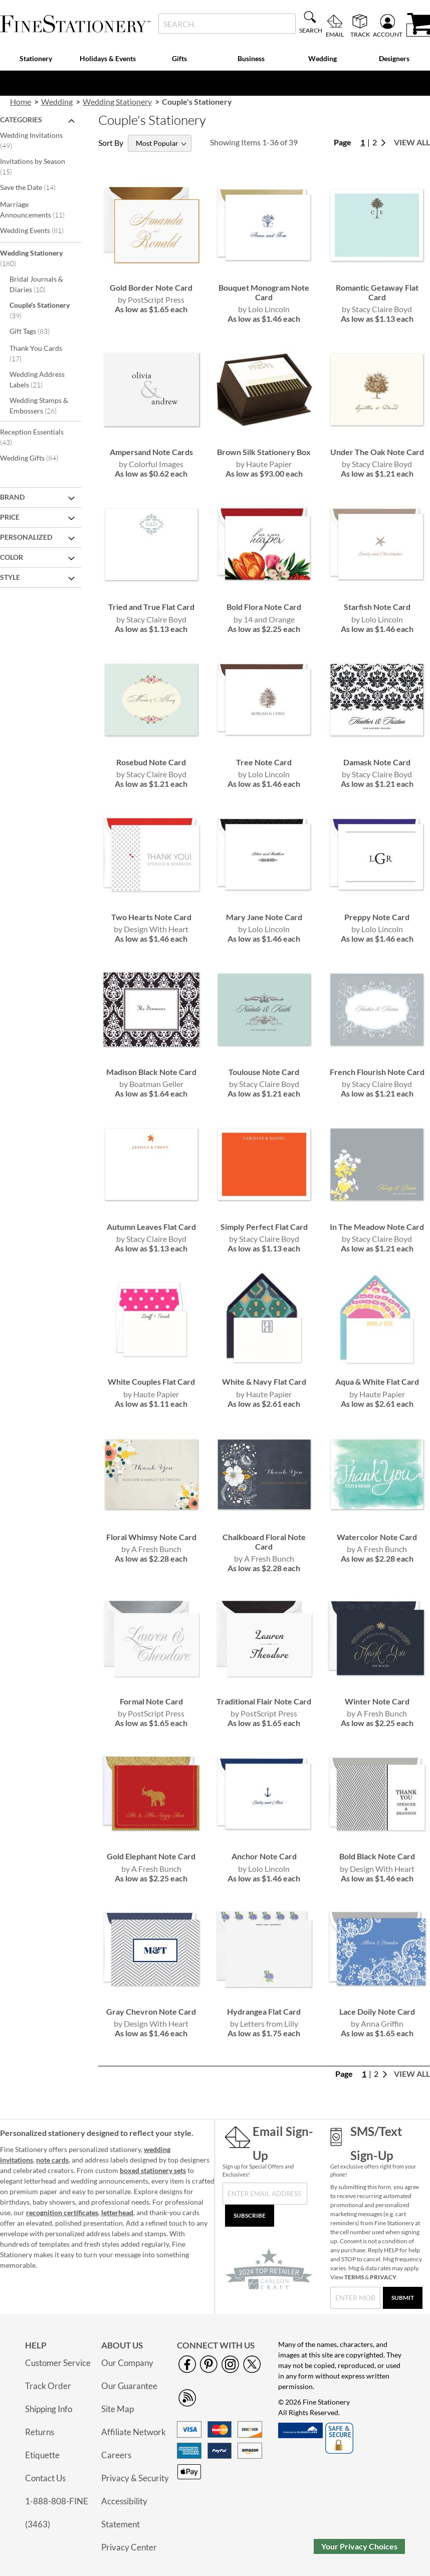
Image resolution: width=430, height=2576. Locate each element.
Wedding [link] (57, 101)
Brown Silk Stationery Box (264, 452)
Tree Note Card (264, 762)
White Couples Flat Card (151, 1381)
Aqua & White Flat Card (377, 1381)
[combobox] (227, 24)
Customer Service (58, 2362)
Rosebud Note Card (151, 762)
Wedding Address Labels (37, 379)
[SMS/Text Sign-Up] (355, 2298)
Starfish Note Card (377, 606)
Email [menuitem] (335, 34)
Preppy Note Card (376, 917)
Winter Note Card (377, 1701)
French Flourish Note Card (377, 1072)
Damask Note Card (376, 762)
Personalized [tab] (26, 537)
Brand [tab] (12, 497)
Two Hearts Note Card (151, 917)
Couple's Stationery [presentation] (197, 101)
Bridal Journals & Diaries (36, 284)
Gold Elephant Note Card (151, 1856)
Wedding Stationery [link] (117, 101)
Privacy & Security (135, 2478)
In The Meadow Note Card (377, 1226)
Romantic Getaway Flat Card (377, 292)
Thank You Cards (36, 353)
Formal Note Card (151, 1701)
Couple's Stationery (40, 310)
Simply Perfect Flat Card (264, 1226)
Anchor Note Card (264, 1856)
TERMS (354, 2277)
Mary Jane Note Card (264, 917)
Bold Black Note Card (377, 1856)
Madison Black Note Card (151, 1072)
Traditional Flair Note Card (264, 1701)
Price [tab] (10, 517)
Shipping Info (48, 2409)
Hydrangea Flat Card (264, 2011)
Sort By (110, 142)
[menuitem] (36, 59)
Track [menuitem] (360, 34)
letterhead (117, 2212)
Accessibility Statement (124, 2512)
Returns (39, 2432)
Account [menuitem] (387, 34)
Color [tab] (11, 557)
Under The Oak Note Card (377, 452)
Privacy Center (129, 2547)
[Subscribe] (249, 2216)
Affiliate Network (133, 2432)
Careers (116, 2455)
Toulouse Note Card (264, 1072)
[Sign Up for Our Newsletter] (265, 2194)
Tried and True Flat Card (151, 606)
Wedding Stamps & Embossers (40, 405)
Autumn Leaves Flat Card (151, 1226)
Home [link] (20, 101)
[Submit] (402, 2298)
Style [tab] (10, 577)
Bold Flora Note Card (264, 606)
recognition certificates (62, 2212)
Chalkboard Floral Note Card (264, 1541)
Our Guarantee (129, 2386)
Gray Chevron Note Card (151, 2011)
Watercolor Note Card (377, 1537)
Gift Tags (36, 330)
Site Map (117, 2409)
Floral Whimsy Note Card (151, 1537)
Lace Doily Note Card (377, 2011)
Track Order (48, 2386)
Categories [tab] (21, 119)
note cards (52, 2160)
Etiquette (42, 2455)
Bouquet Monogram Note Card (264, 292)
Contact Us (45, 2478)
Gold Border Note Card (151, 287)
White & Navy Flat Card (264, 1381)
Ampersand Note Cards (151, 452)
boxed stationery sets (153, 2170)
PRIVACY (383, 2277)
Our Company (127, 2362)
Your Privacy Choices (359, 2546)
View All (412, 142)
